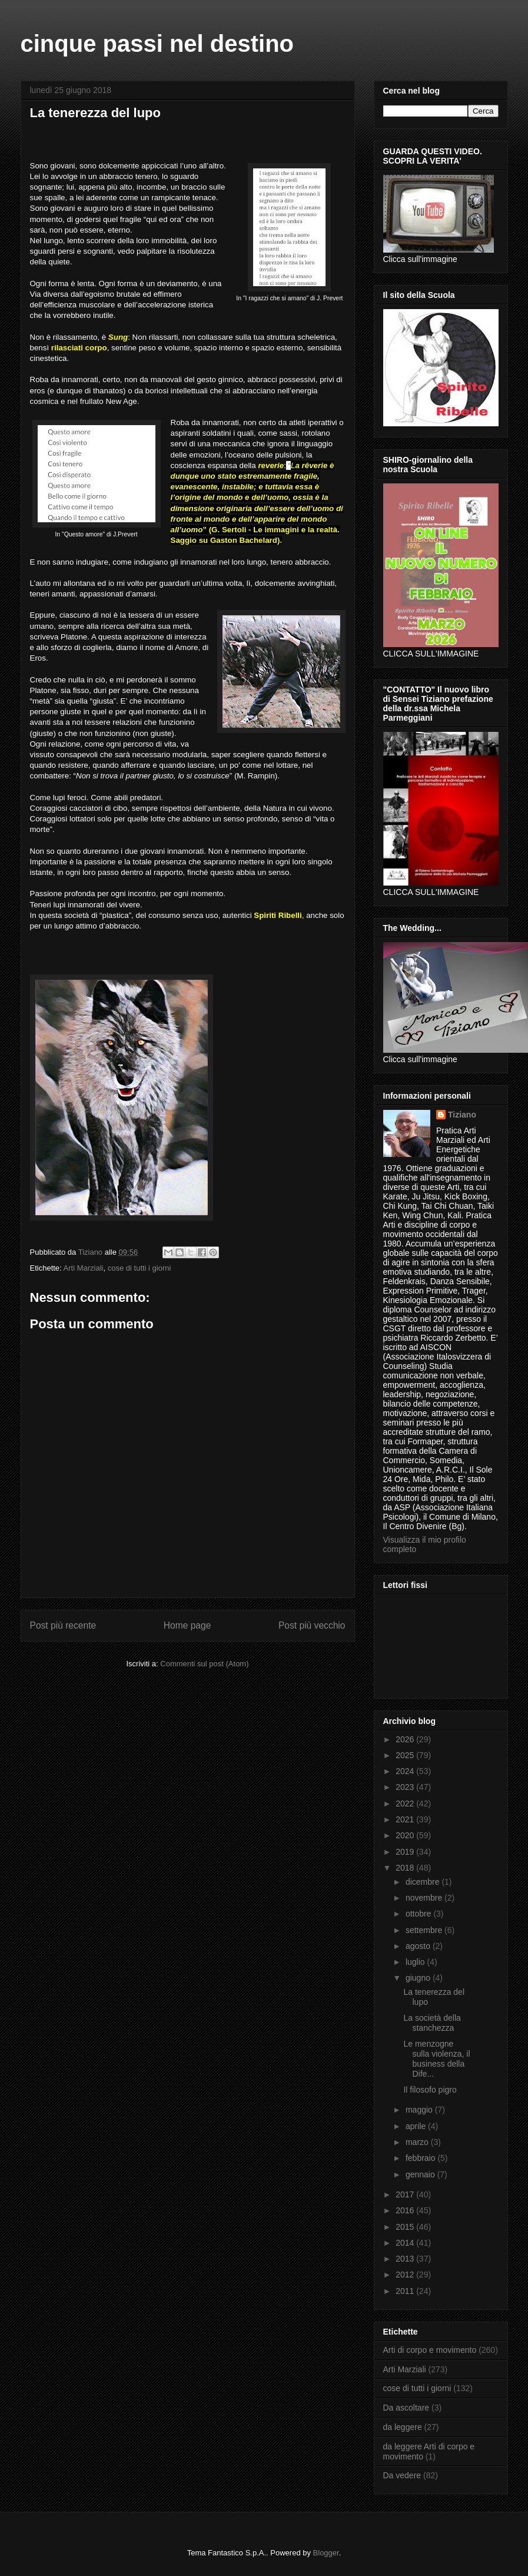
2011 (406, 2291)
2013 (406, 2258)
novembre (425, 1897)
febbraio (421, 2158)
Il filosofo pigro (429, 2089)
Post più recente (63, 1625)
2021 (406, 1819)
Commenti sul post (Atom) (204, 1663)
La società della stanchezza (431, 2023)
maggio (420, 2109)
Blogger (326, 2552)
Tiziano (462, 1114)
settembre (425, 1930)
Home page (187, 1625)
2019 (406, 1851)
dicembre (423, 1882)
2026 (406, 1739)
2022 (406, 1803)
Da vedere (402, 2475)
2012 (406, 2274)
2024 (406, 1771)
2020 (406, 1835)
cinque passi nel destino (157, 44)
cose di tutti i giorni (139, 1268)
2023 (406, 1787)
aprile (417, 2126)
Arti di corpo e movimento (430, 2350)
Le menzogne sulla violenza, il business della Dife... (436, 2058)
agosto (419, 1946)
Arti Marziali (84, 1268)
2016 (406, 2210)
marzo (418, 2142)
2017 (406, 2194)
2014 (406, 2242)
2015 (406, 2227)
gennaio (421, 2174)
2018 (406, 1867)
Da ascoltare (406, 2407)
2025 (406, 1755)
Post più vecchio (312, 1625)
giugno (419, 1977)
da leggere (402, 2427)
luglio (416, 1962)
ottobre (419, 1913)
